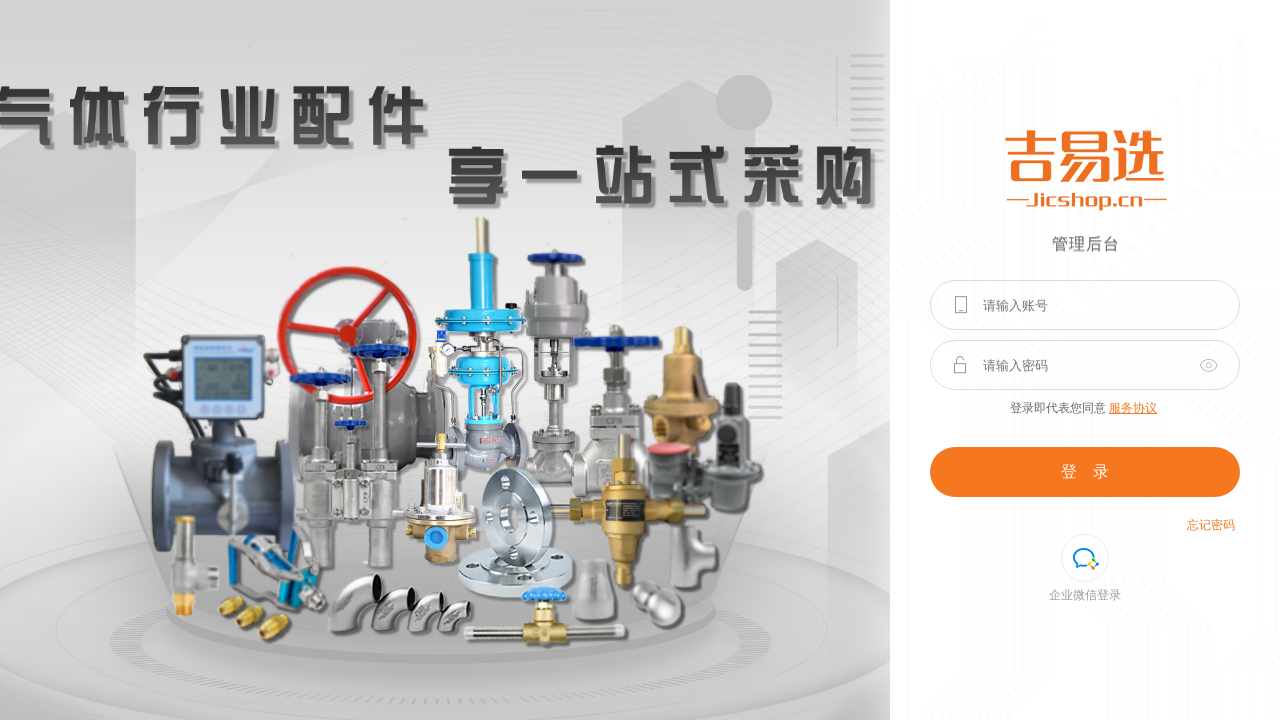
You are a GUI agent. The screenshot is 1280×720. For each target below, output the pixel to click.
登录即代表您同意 (1083, 408)
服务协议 (1133, 408)
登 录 (1085, 471)
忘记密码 (1211, 525)
